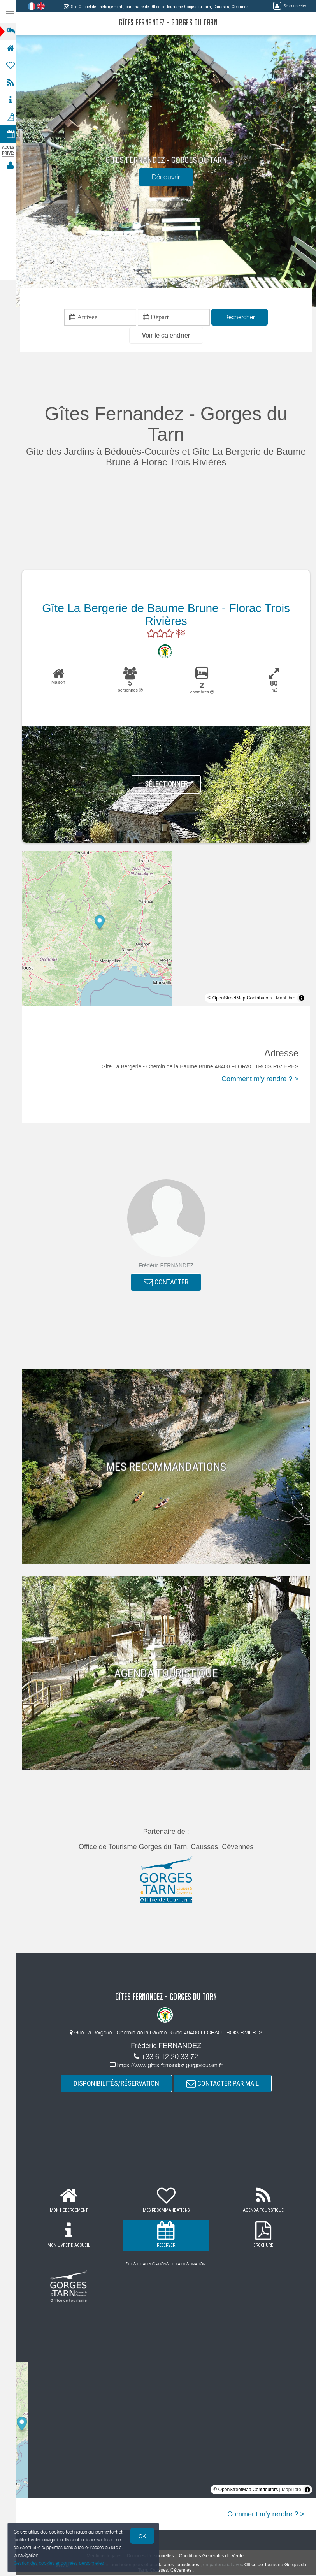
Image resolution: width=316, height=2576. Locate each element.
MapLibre (285, 998)
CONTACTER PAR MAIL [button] (225, 2085)
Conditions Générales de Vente (213, 2557)
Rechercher (241, 317)
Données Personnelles (152, 2557)
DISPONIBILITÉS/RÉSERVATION (119, 2085)
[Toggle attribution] (301, 998)
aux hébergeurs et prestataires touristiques (157, 2566)
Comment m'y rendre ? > (259, 1080)
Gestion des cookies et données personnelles (59, 2563)
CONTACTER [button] (168, 1283)
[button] (168, 336)
